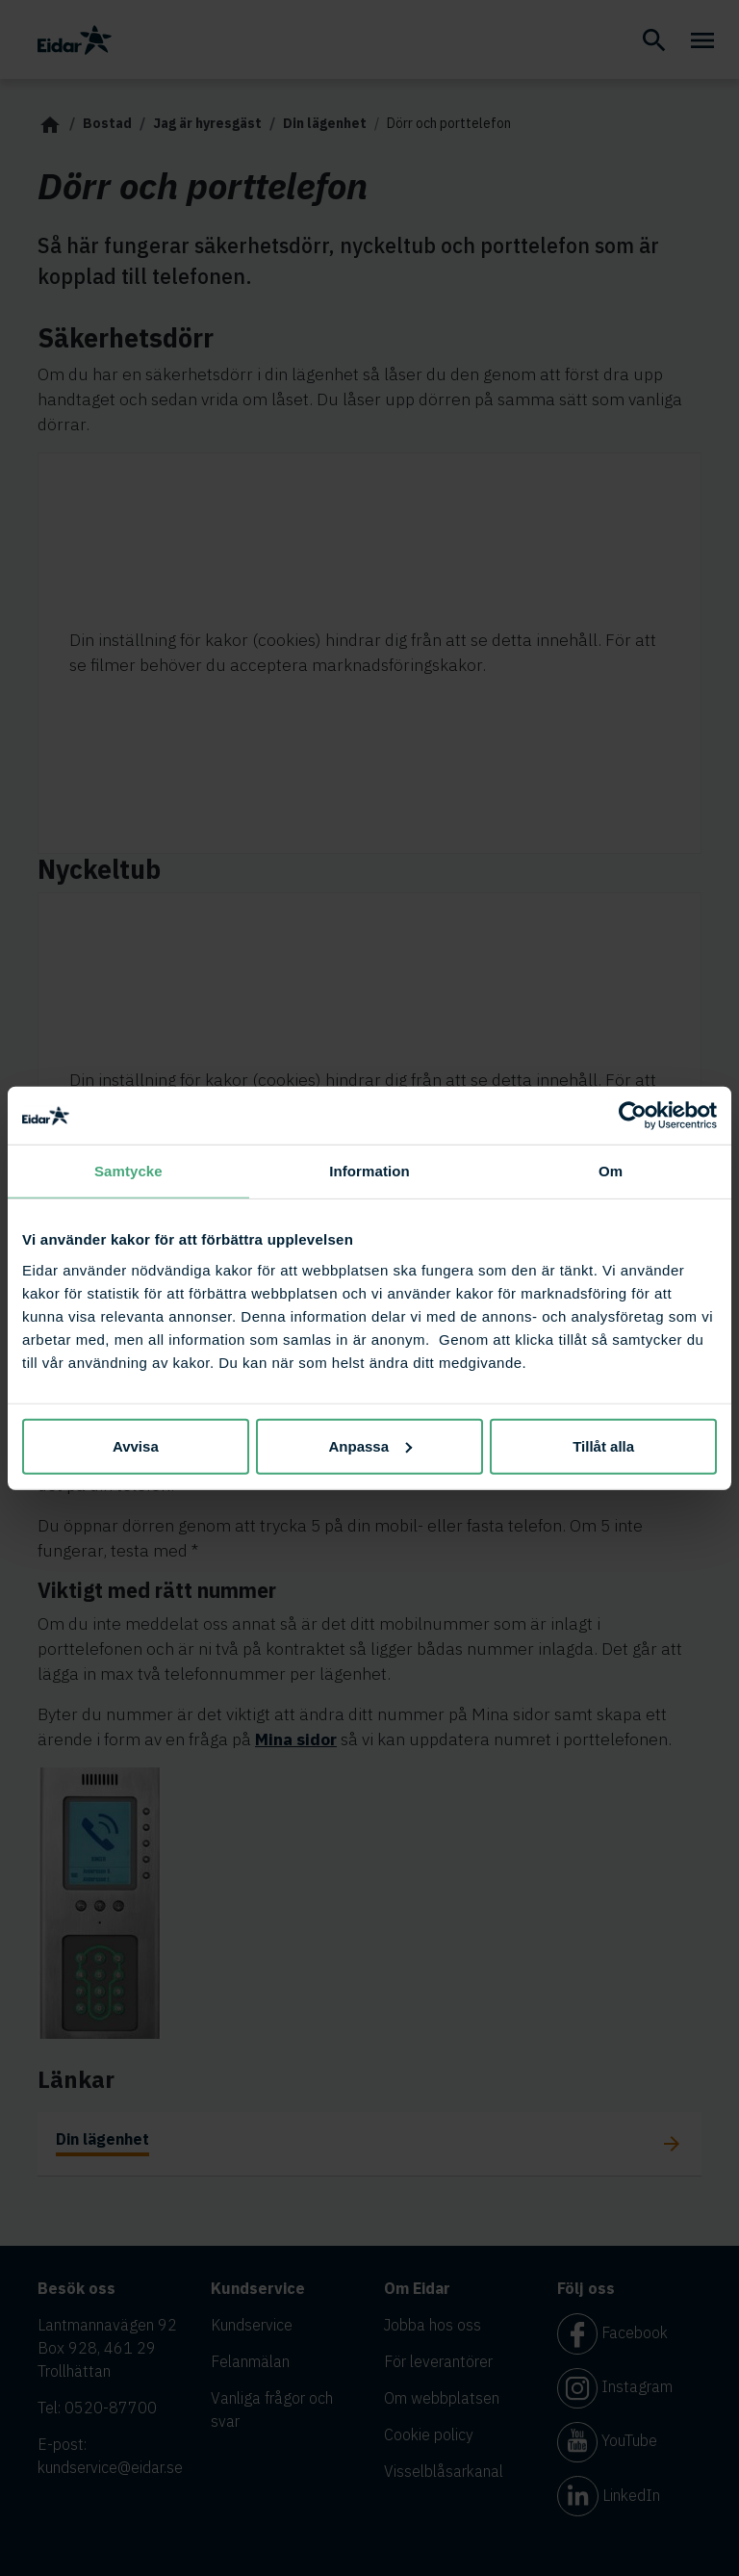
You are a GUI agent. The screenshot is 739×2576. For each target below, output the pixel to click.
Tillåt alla (603, 1445)
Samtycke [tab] (128, 1171)
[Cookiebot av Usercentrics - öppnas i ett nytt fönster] (632, 1115)
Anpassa (370, 1445)
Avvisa (136, 1445)
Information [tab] (369, 1171)
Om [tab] (611, 1171)
